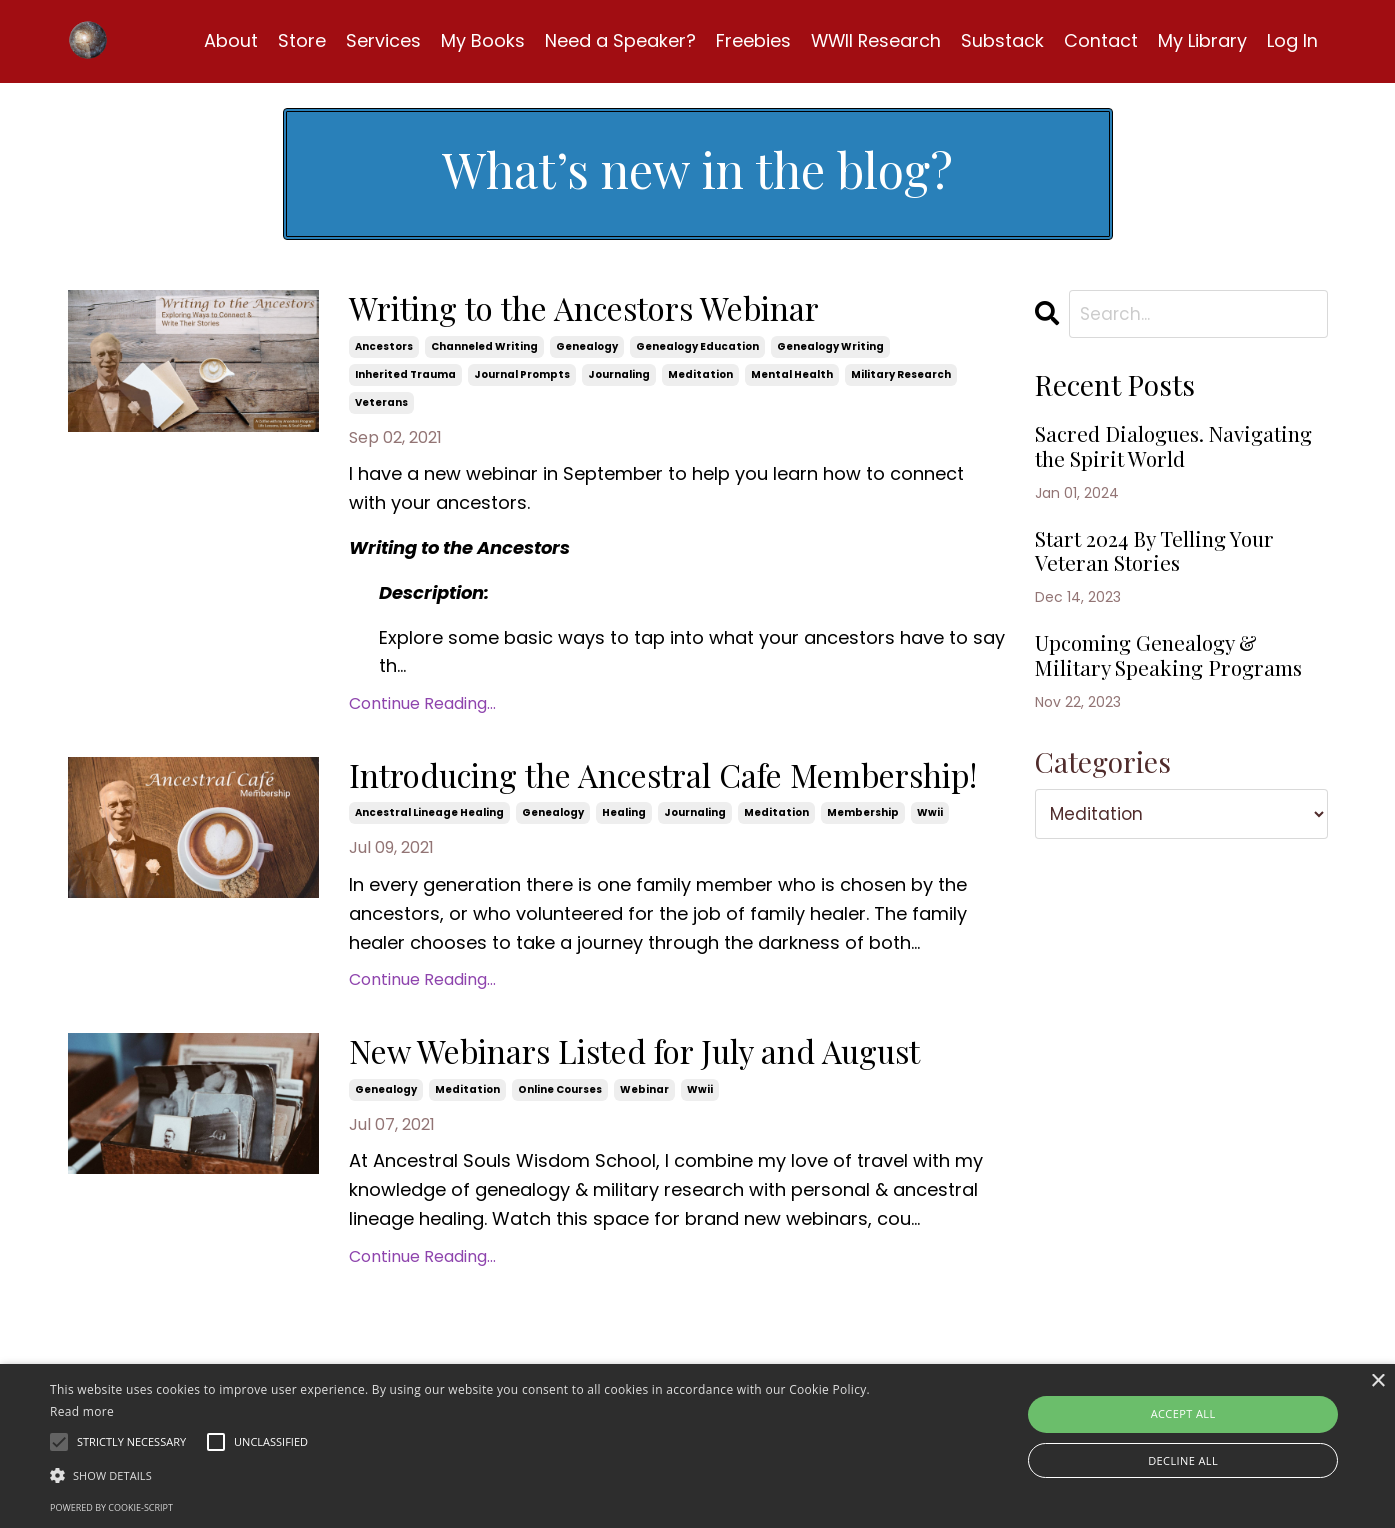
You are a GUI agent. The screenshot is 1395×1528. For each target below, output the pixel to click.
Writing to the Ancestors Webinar (621, 313)
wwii (930, 862)
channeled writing (484, 350)
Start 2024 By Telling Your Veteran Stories (1172, 595)
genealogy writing (830, 350)
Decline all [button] (1183, 1460)
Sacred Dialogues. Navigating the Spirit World (1147, 468)
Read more (82, 1411)
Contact (1101, 40)
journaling (619, 378)
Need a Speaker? (617, 40)
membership (863, 862)
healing (624, 862)
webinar (644, 1184)
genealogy (587, 350)
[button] (471, 1475)
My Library (1202, 40)
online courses (560, 1184)
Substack (1002, 40)
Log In (1292, 40)
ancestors (384, 350)
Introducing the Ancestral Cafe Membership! (601, 804)
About (228, 40)
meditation (700, 378)
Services (380, 40)
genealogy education (697, 350)
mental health (792, 378)
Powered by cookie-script (111, 1507)
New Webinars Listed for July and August (617, 1126)
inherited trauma (405, 378)
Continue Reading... (422, 707)
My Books (480, 40)
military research (901, 378)
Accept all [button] (1183, 1413)
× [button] (1377, 1381)
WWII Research (874, 40)
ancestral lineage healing (429, 862)
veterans (381, 406)
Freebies (750, 40)
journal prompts (522, 378)
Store (299, 40)
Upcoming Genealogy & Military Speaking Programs (1163, 722)
